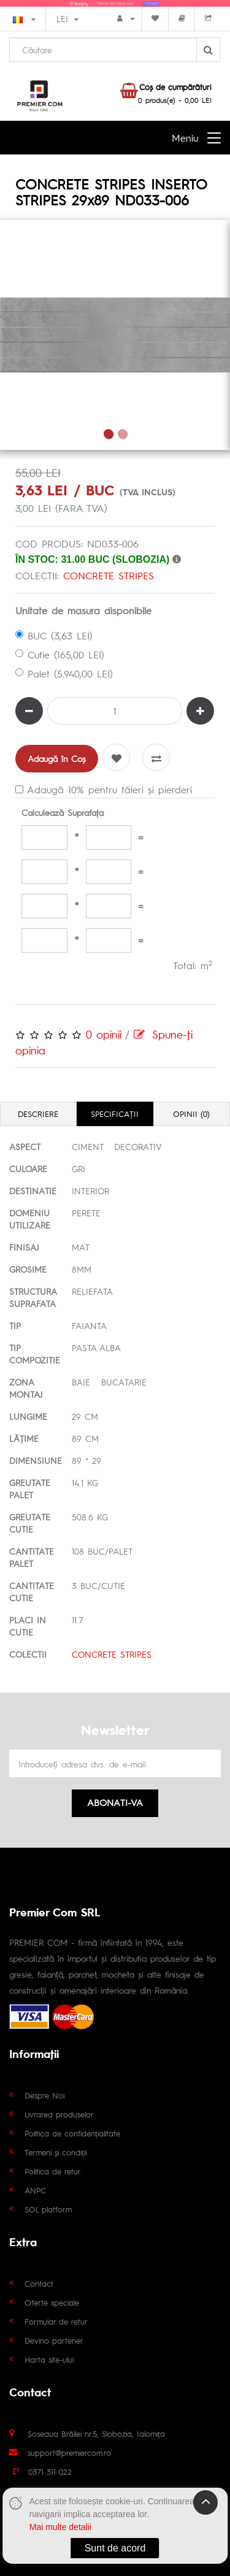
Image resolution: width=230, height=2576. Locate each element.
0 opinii (103, 1034)
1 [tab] (108, 433)
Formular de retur (56, 2321)
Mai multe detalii (60, 2527)
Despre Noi (44, 2095)
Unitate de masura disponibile (83, 610)
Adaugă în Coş (57, 758)
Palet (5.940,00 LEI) (64, 673)
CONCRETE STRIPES (108, 575)
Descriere (38, 1113)
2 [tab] (122, 433)
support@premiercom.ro (69, 2452)
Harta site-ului (49, 2359)
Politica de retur (53, 2171)
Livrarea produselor (59, 2114)
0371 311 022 (50, 2471)
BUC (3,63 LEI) (54, 635)
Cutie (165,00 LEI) (59, 654)
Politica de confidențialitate (72, 2133)
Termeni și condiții (55, 2152)
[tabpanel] (115, 335)
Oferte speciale (52, 2302)
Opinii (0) (191, 1113)
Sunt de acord (115, 2548)
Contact (39, 2283)
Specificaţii (115, 1113)
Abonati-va (115, 1802)
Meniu (185, 137)
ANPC (35, 2190)
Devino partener (54, 2340)
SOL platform (48, 2209)
